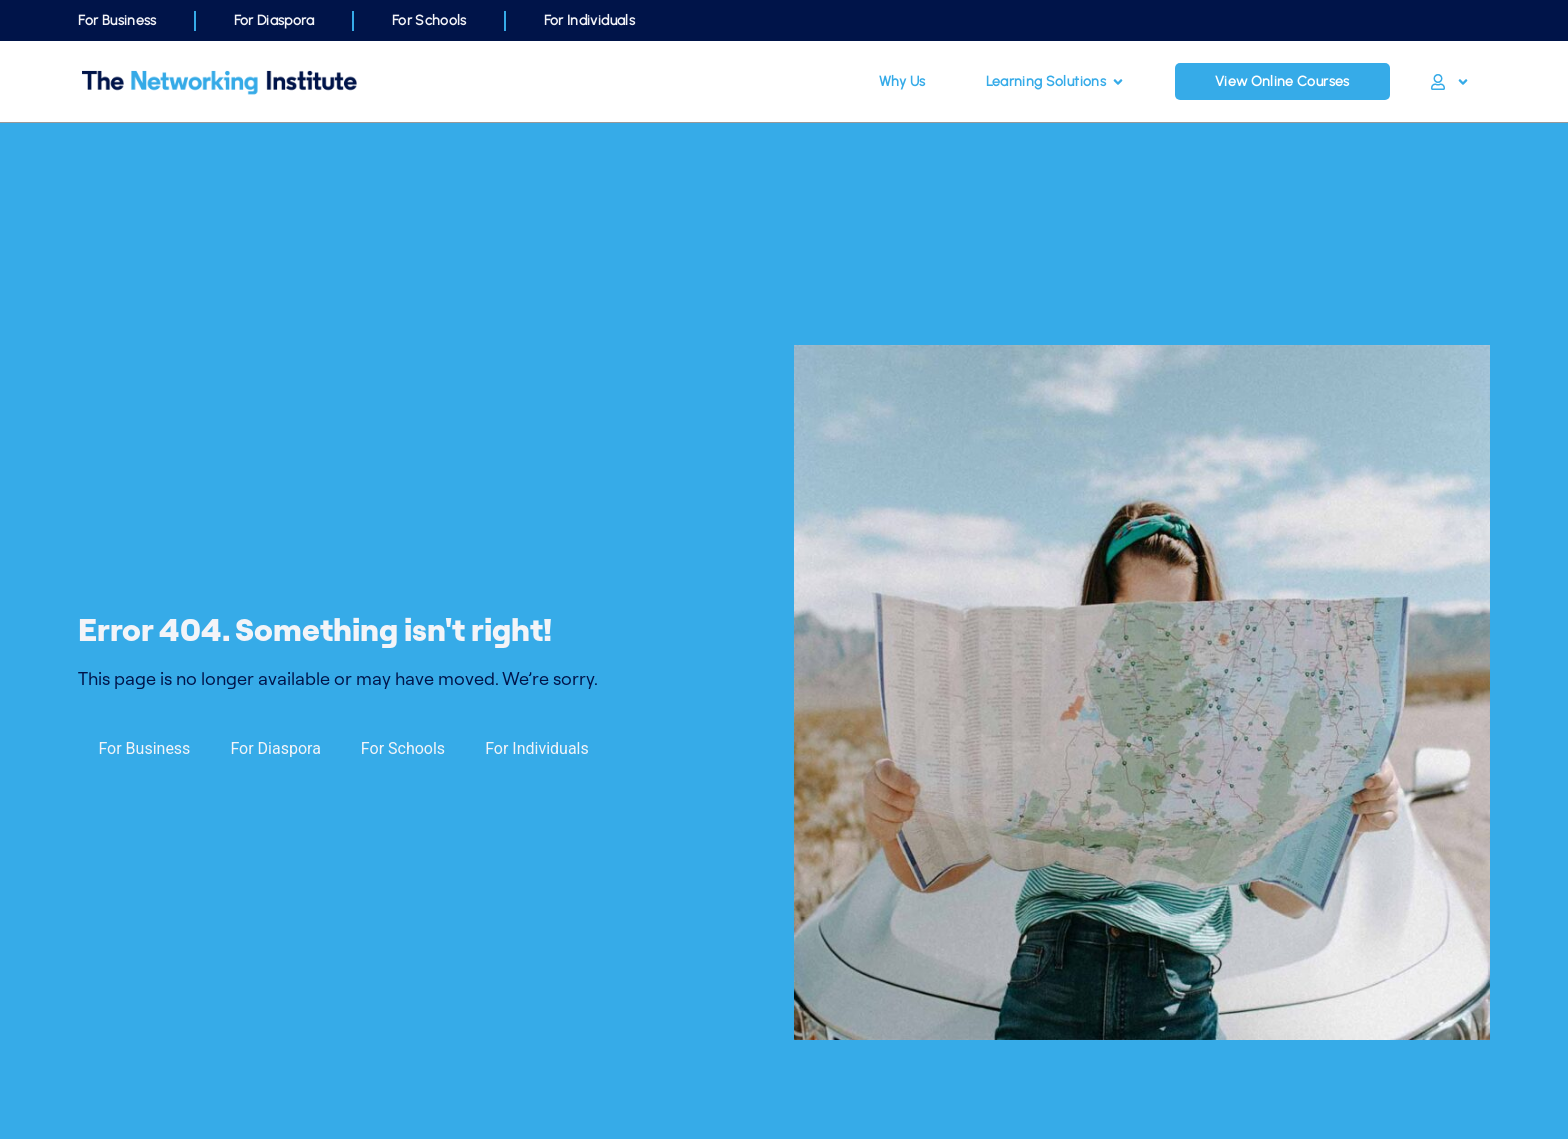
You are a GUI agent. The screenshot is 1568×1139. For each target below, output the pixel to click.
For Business (117, 20)
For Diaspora (274, 20)
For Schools (429, 20)
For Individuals (589, 20)
